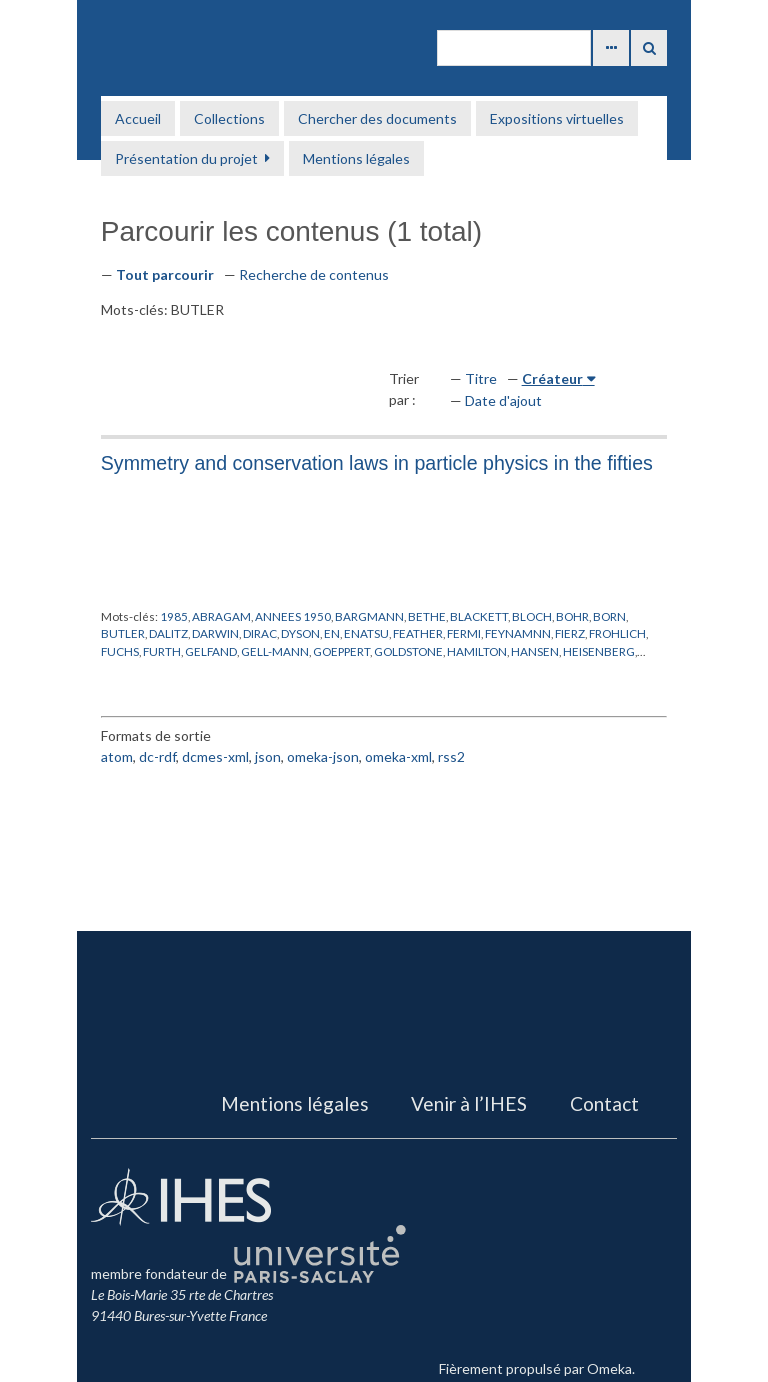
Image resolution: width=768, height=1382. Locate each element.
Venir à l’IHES (469, 1103)
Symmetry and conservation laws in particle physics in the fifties (377, 463)
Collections (229, 118)
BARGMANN (369, 616)
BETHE (427, 616)
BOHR (572, 616)
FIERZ (570, 633)
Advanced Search (611, 48)
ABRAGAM (221, 616)
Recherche (649, 48)
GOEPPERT (341, 651)
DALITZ (168, 633)
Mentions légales (356, 158)
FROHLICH (617, 633)
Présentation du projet (186, 158)
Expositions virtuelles (557, 118)
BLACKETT (479, 616)
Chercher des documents (377, 118)
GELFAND (211, 651)
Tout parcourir (165, 274)
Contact (604, 1103)
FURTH (162, 651)
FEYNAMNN (518, 633)
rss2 (451, 756)
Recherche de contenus (314, 274)
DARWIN (215, 633)
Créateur (552, 378)
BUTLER (123, 633)
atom (117, 756)
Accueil (138, 118)
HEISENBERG (599, 651)
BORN (609, 616)
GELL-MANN (275, 651)
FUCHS (120, 651)
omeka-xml (398, 756)
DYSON (300, 633)
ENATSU (366, 633)
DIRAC (260, 633)
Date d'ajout (503, 400)
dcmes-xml (215, 756)
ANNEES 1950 (293, 616)
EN (332, 633)
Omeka (609, 1368)
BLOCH (532, 616)
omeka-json (323, 756)
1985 (174, 616)
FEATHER (418, 633)
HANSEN (535, 651)
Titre (481, 378)
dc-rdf (157, 756)
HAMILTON (477, 651)
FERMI (464, 633)
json (268, 756)
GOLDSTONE (408, 651)
